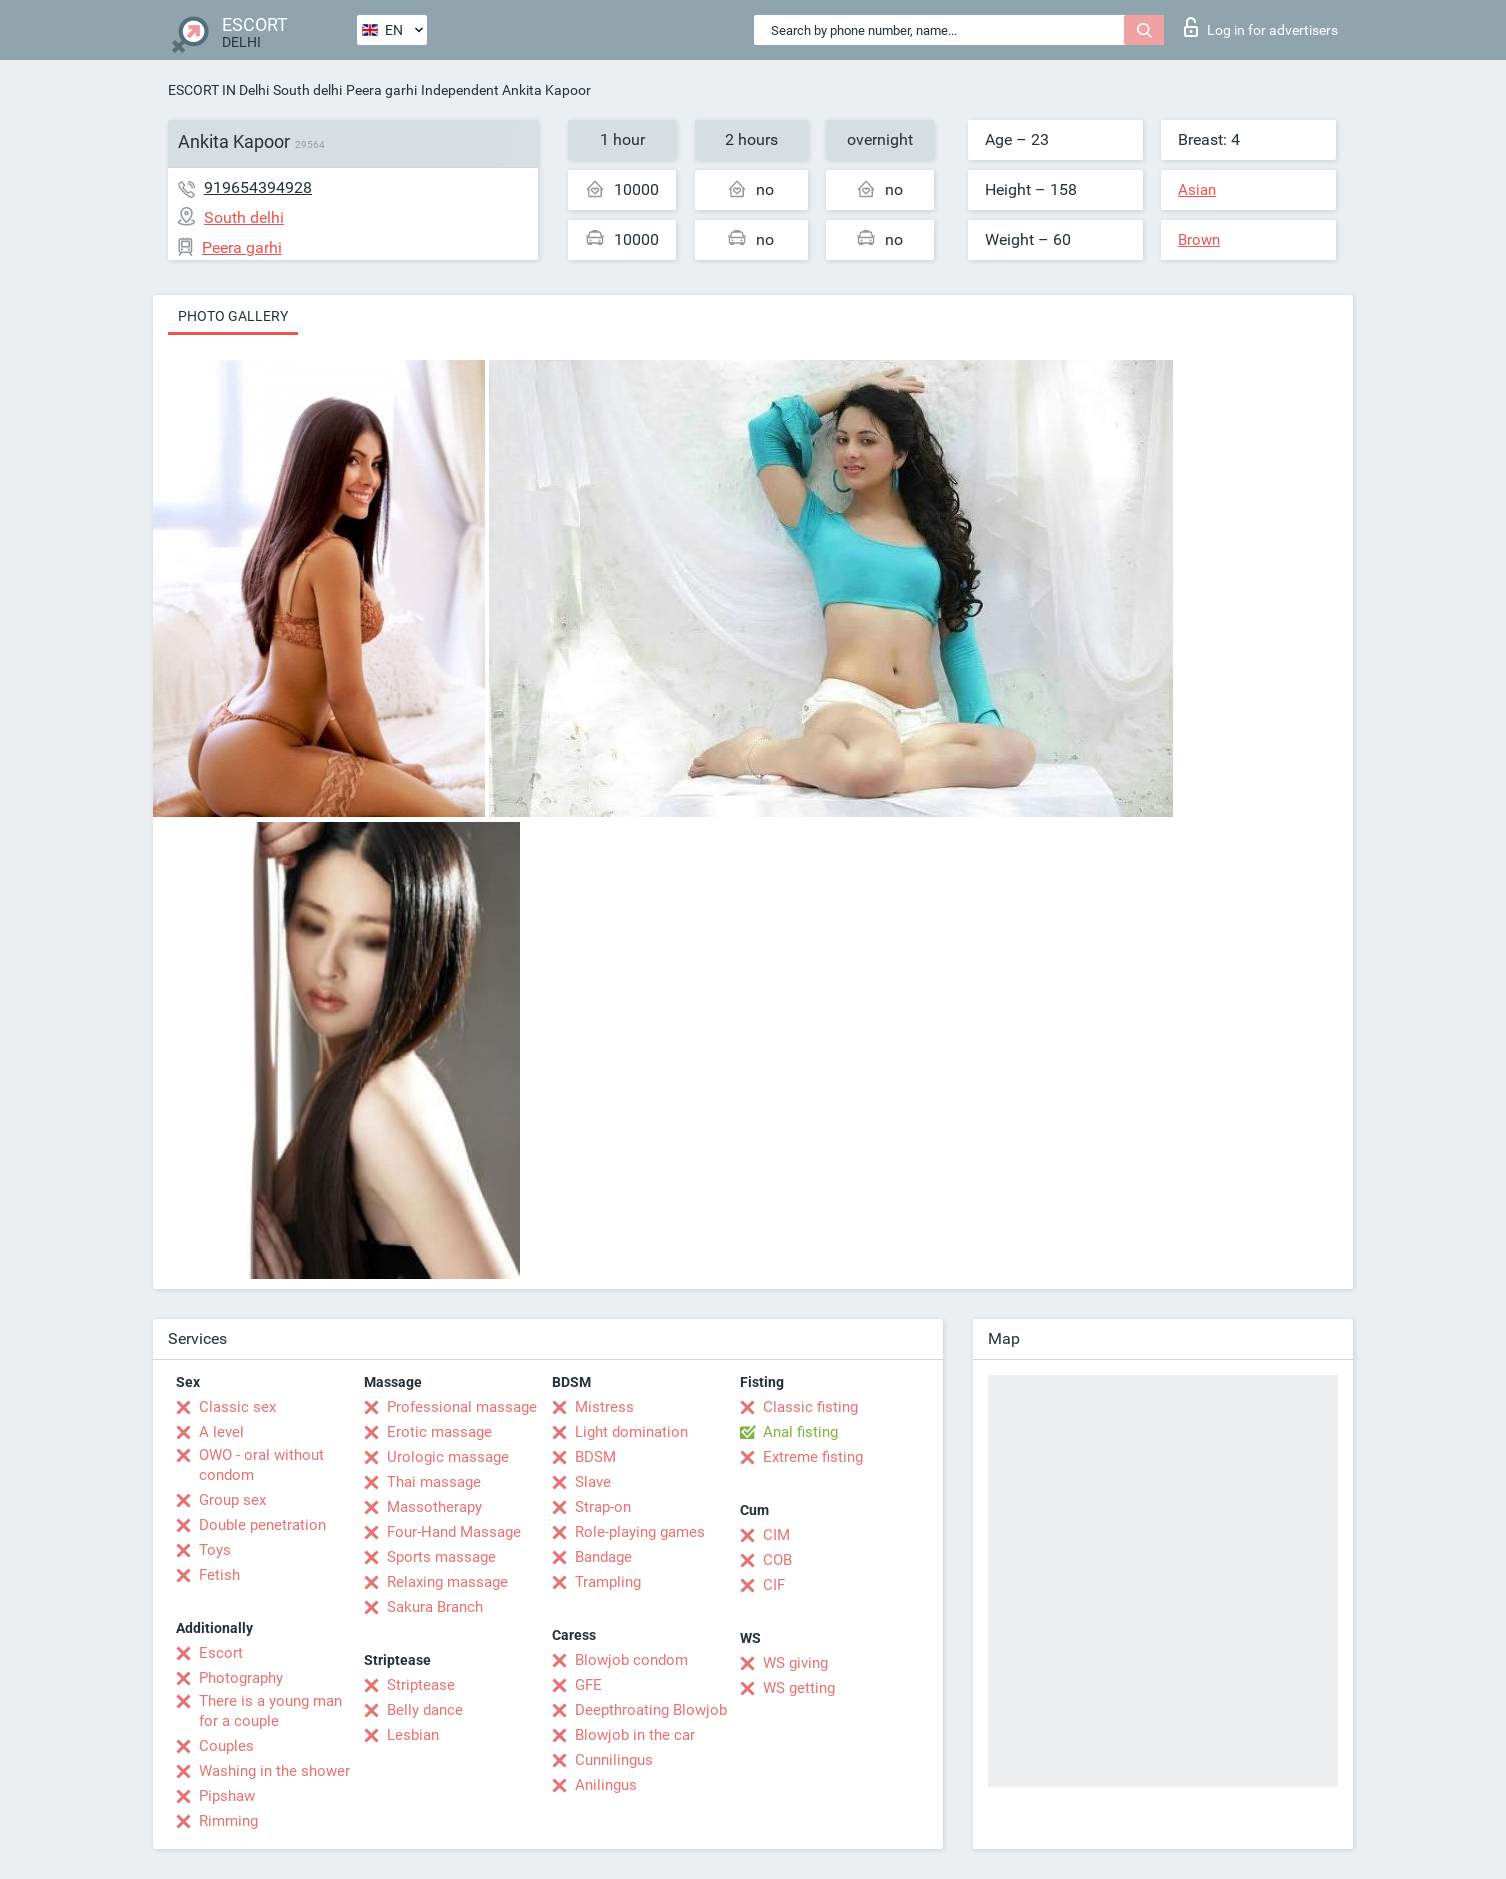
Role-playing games (640, 1532)
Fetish (219, 1575)
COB (777, 1560)
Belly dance (425, 1710)
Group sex (232, 1500)
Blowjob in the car (635, 1735)
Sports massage (441, 1557)
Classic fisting (810, 1407)
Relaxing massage (447, 1582)
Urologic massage (448, 1457)
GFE (588, 1685)
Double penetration (262, 1525)
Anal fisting (800, 1432)
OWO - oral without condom (261, 1465)
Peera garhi (381, 90)
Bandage (603, 1557)
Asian (1197, 190)
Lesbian (413, 1735)
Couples (226, 1746)
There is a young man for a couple (270, 1711)
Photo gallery (233, 316)
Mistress (604, 1407)
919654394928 (258, 187)
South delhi (307, 90)
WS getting (799, 1688)
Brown (1199, 240)
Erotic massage (439, 1432)
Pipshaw (227, 1796)
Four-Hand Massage (454, 1532)
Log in (1261, 27)
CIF (774, 1585)
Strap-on (603, 1507)
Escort (221, 1653)
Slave (593, 1482)
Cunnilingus (614, 1760)
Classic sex (237, 1407)
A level (221, 1432)
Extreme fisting (813, 1457)
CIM (776, 1535)
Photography (241, 1678)
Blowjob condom (631, 1660)
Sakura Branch (435, 1607)
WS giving (795, 1663)
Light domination (631, 1432)
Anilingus (606, 1785)
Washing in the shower (274, 1771)
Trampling (608, 1582)
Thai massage (434, 1482)
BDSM (595, 1457)
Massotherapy (434, 1507)
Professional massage (462, 1407)
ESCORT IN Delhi (218, 90)
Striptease (421, 1685)
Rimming (228, 1821)
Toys (215, 1550)
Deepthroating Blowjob (651, 1710)
